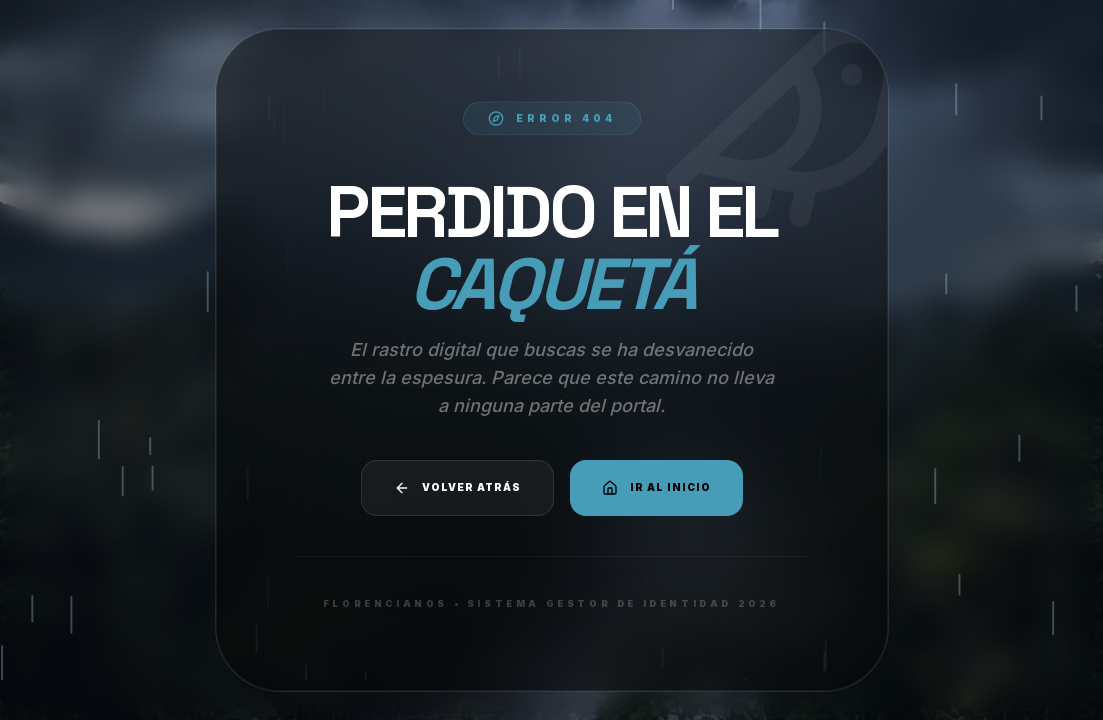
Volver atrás (457, 488)
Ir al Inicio (656, 488)
